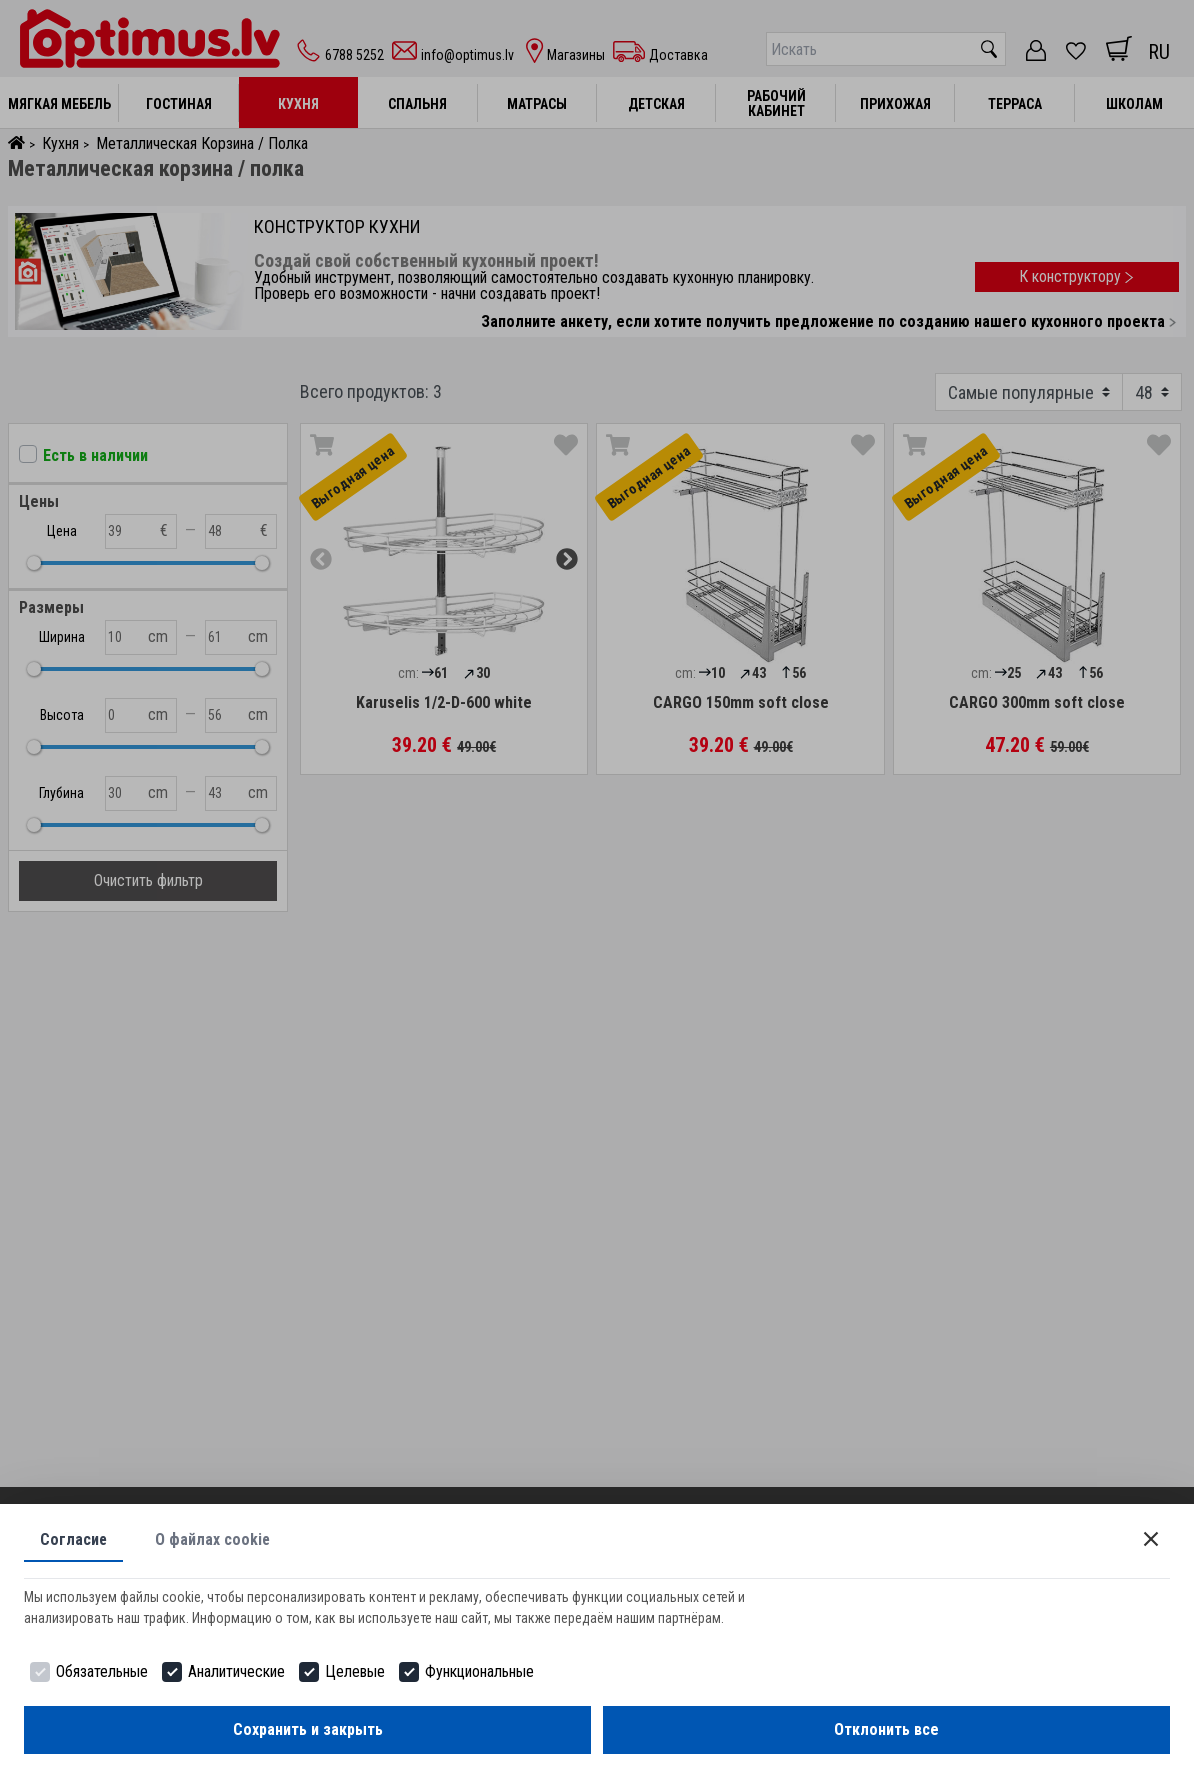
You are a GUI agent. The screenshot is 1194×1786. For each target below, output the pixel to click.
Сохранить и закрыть (308, 1729)
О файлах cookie (214, 1539)
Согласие (74, 1539)
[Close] (1151, 1539)
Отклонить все (886, 1729)
